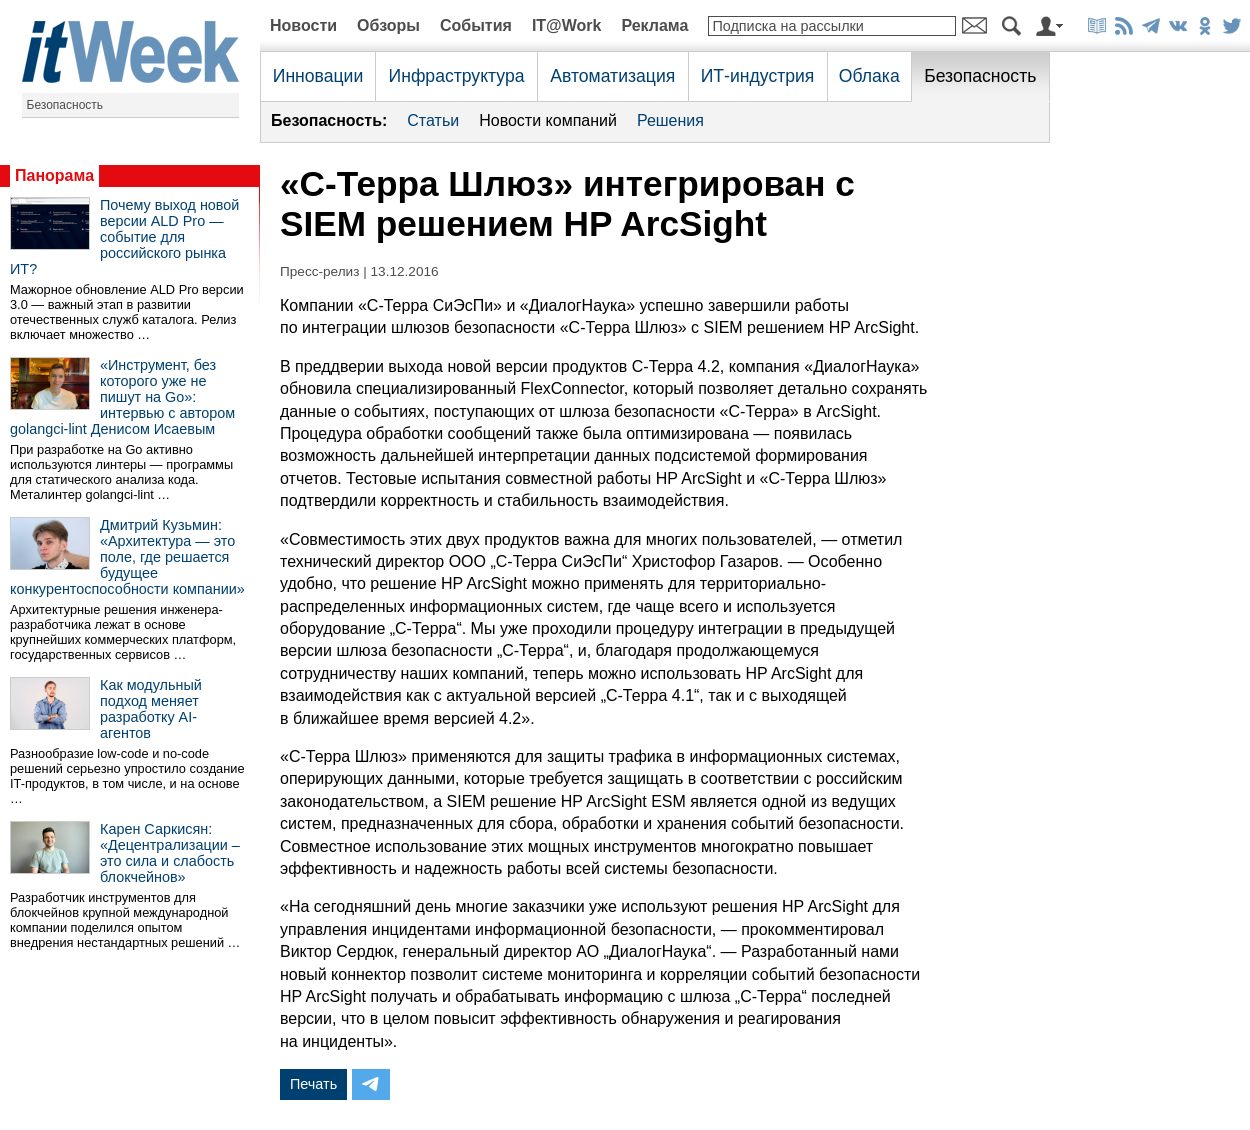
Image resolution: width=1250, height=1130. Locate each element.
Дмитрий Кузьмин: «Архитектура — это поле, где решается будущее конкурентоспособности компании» (127, 557)
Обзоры (388, 25)
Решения (670, 120)
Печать (313, 1084)
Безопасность (65, 105)
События (476, 25)
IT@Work (567, 25)
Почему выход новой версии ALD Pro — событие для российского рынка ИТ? (124, 237)
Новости (303, 25)
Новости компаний (548, 120)
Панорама (54, 175)
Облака (869, 76)
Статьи (433, 120)
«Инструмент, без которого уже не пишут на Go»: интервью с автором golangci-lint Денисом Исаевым (122, 397)
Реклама (654, 25)
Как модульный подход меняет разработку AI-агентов (151, 709)
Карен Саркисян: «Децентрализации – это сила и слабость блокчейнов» (170, 853)
